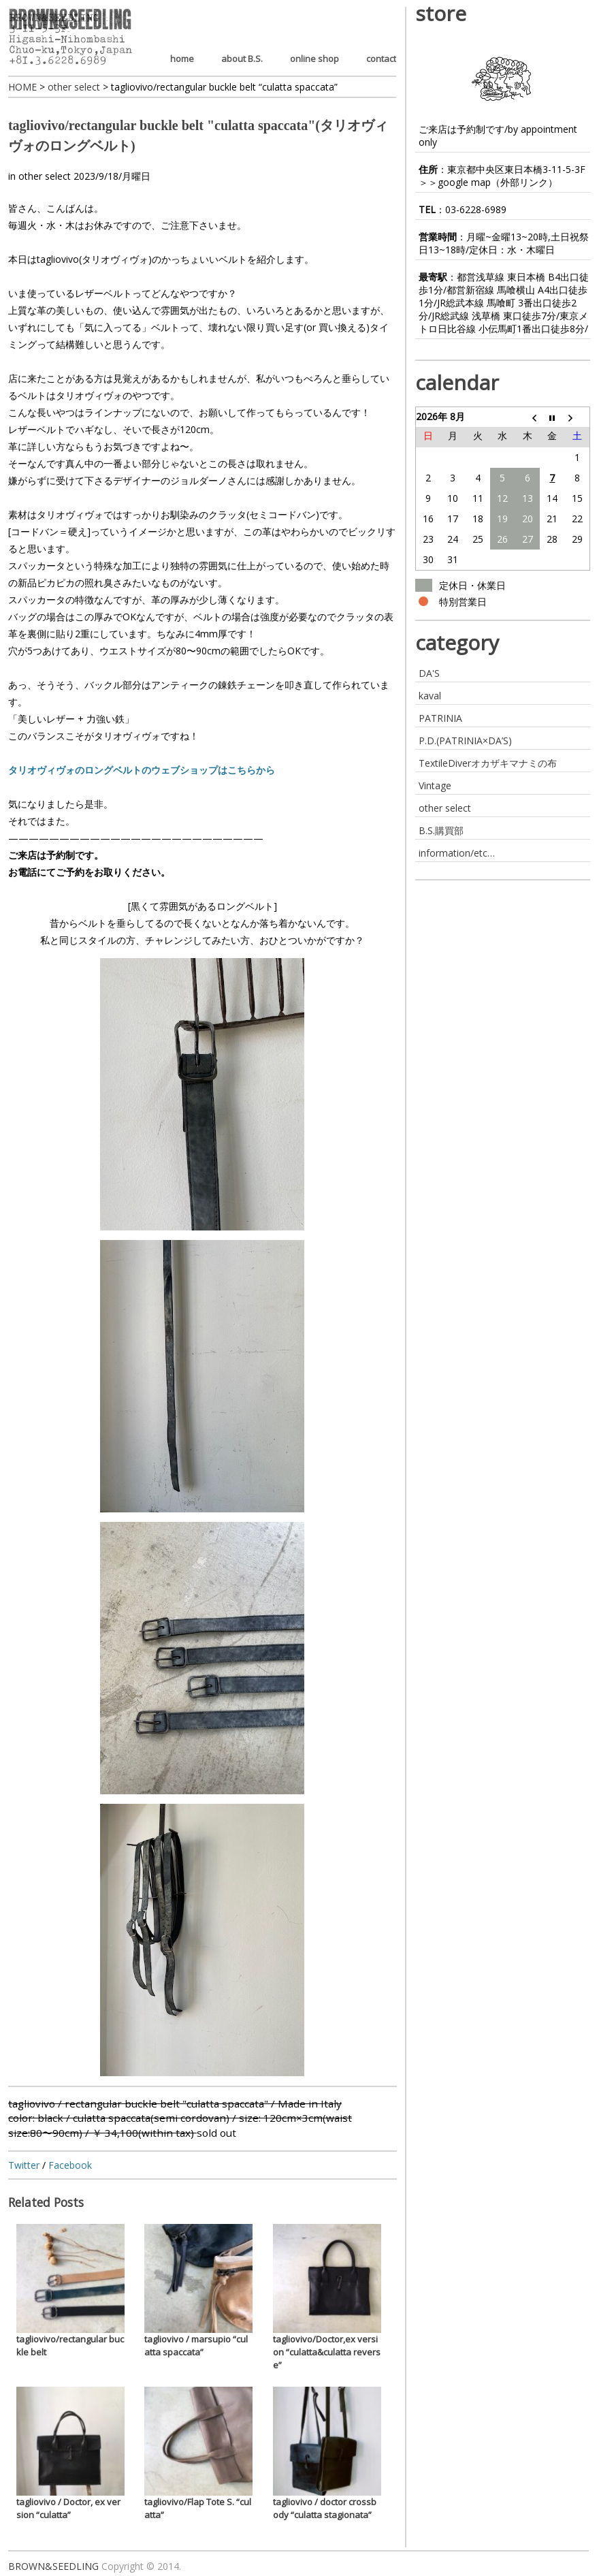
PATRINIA (440, 718)
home (182, 58)
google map (464, 182)
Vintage (435, 785)
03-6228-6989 (475, 209)
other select (44, 176)
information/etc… (457, 852)
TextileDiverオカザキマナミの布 (488, 763)
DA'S (429, 673)
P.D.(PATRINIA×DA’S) (465, 740)
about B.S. (242, 58)
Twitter (23, 2165)
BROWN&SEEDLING (53, 2566)
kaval (430, 695)
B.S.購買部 (441, 830)
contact (381, 58)
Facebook (70, 2165)
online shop (314, 58)
